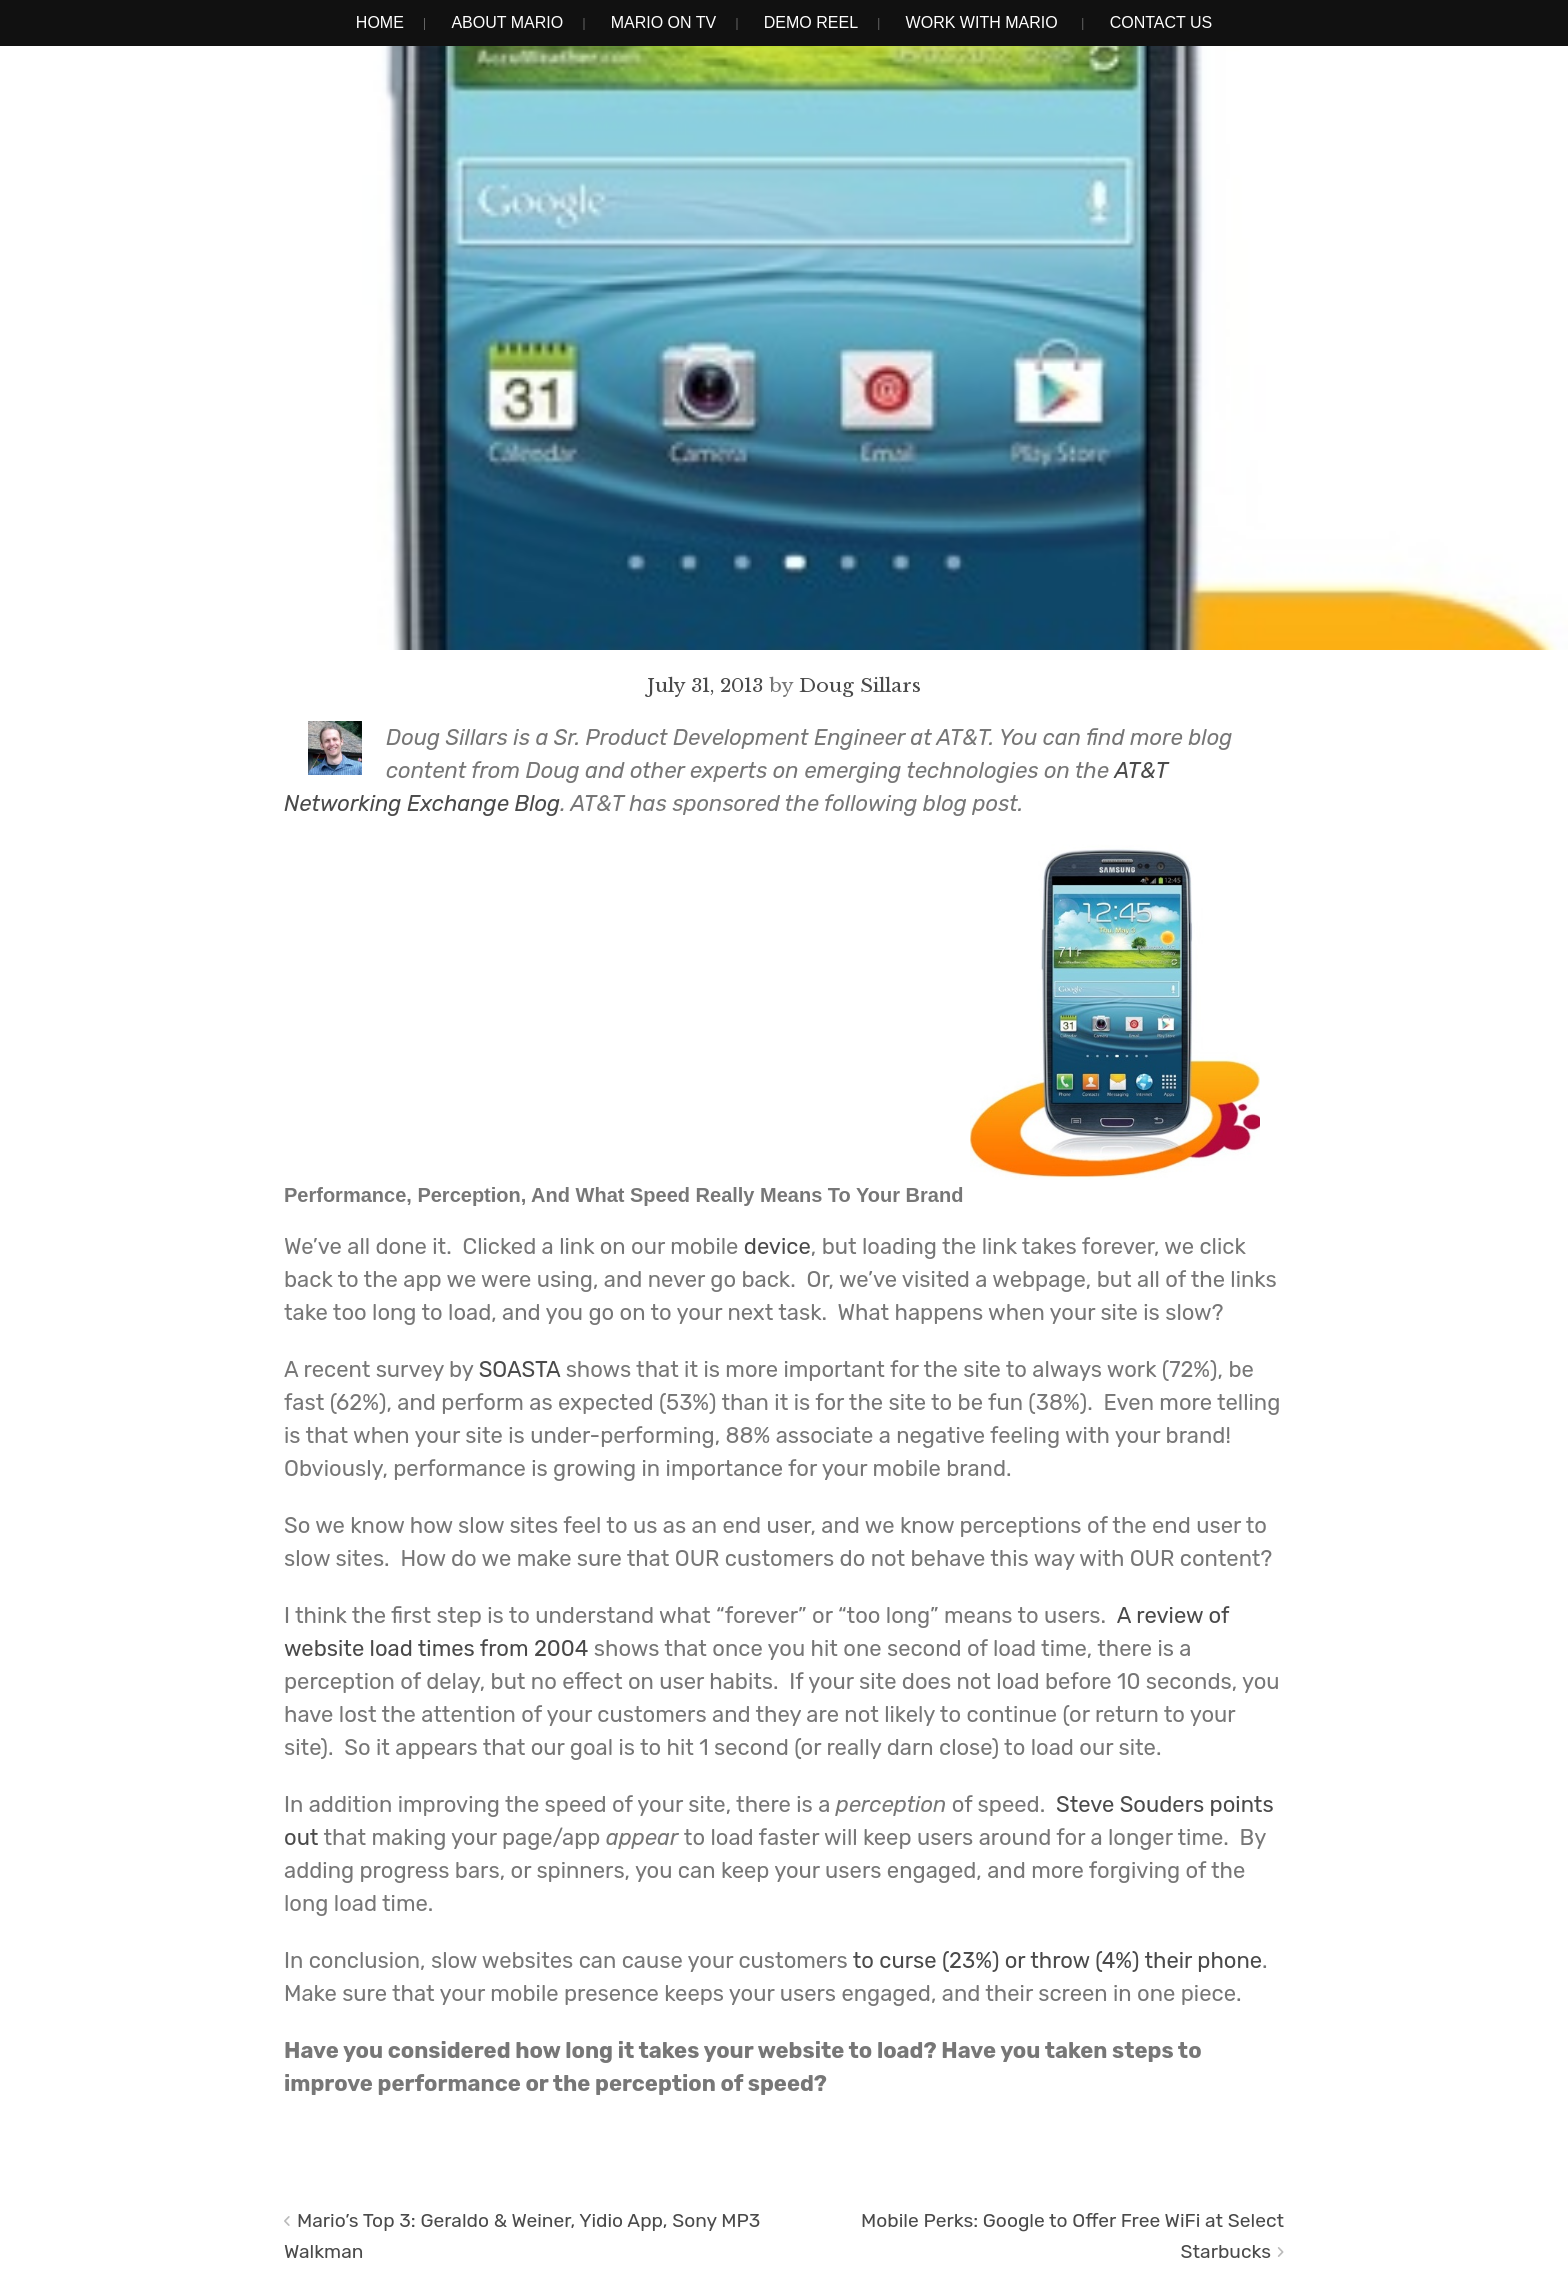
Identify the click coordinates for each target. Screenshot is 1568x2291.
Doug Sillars (860, 685)
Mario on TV (664, 22)
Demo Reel (811, 22)
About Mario (507, 22)
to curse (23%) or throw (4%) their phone (1057, 1960)
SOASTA (522, 1369)
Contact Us (1161, 22)
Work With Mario (982, 22)
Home (380, 22)
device (777, 1246)
